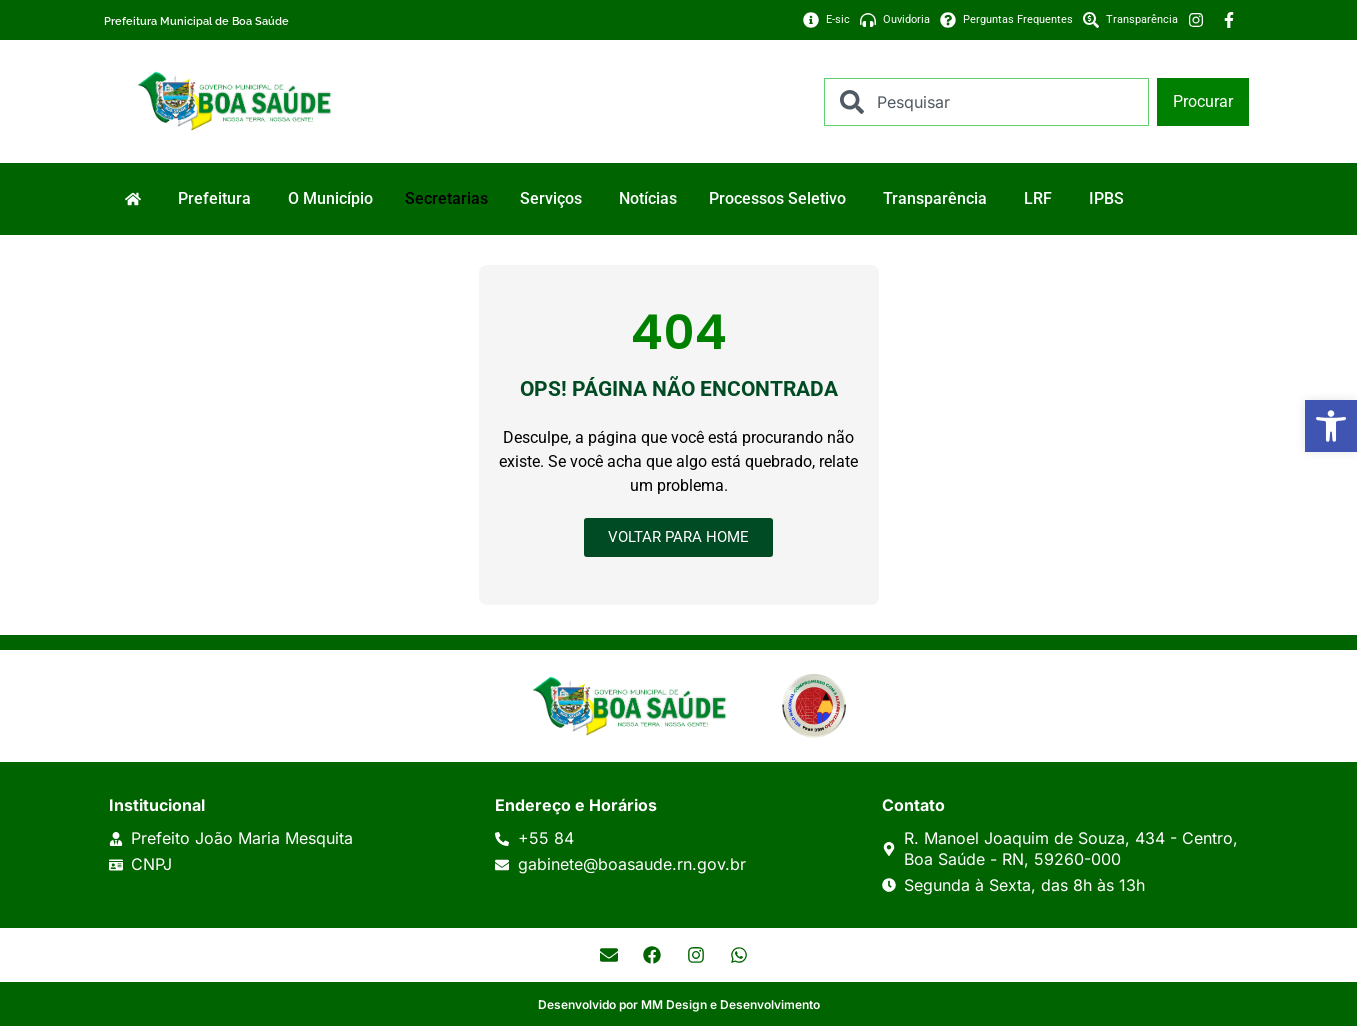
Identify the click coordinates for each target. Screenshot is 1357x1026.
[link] (1331, 426)
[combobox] (986, 102)
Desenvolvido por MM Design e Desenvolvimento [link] (679, 1004)
